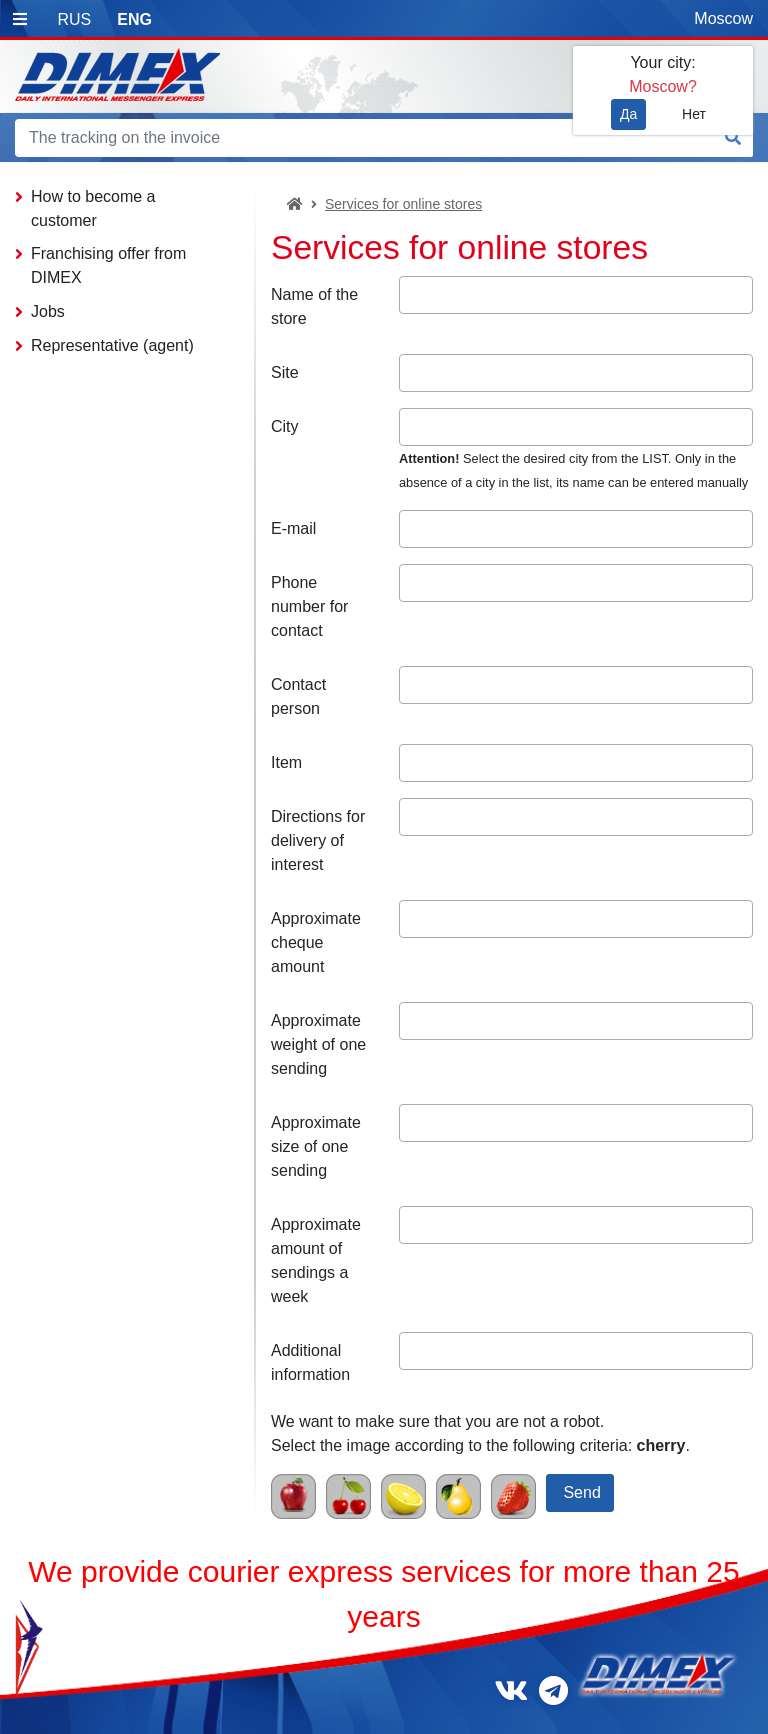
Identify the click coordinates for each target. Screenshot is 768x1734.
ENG (134, 19)
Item (286, 762)
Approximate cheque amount (316, 942)
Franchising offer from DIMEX (108, 265)
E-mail (293, 528)
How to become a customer (93, 208)
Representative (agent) (112, 345)
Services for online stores (403, 204)
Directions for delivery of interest (318, 840)
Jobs (48, 311)
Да (628, 114)
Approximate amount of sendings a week (316, 1260)
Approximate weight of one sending (318, 1044)
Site (285, 372)
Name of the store (314, 306)
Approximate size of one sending (316, 1146)
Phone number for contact (309, 606)
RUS (74, 19)
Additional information (310, 1362)
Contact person (298, 696)
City (285, 426)
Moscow (723, 18)
